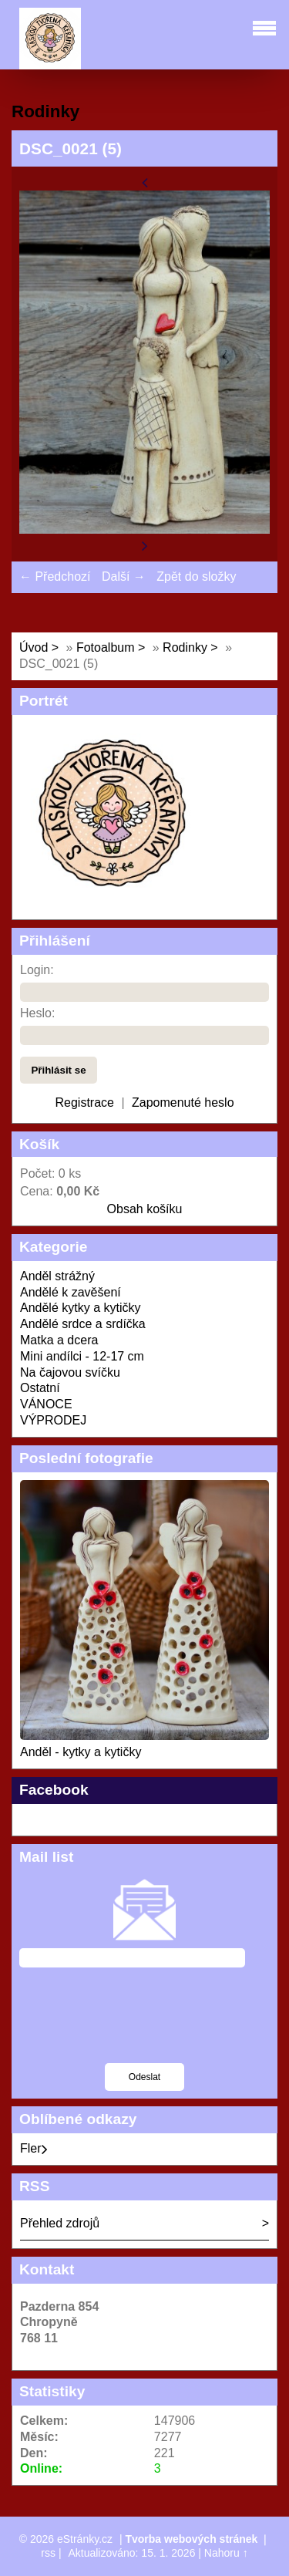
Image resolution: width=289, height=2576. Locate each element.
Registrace (84, 1102)
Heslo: (37, 1013)
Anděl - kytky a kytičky (80, 1751)
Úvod (33, 647)
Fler (34, 2148)
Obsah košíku (145, 1209)
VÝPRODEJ (53, 1420)
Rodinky (186, 647)
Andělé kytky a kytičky (80, 1307)
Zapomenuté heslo (183, 1102)
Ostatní (40, 1387)
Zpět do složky (196, 576)
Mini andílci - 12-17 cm (82, 1356)
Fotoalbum (105, 647)
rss (48, 2553)
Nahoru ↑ (226, 2553)
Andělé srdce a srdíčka (83, 1323)
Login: (37, 969)
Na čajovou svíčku (70, 1372)
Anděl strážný (57, 1276)
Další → (124, 576)
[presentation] (136, 2024)
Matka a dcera (59, 1340)
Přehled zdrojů (59, 2223)
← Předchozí (54, 576)
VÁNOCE (46, 1404)
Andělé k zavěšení (70, 1292)
